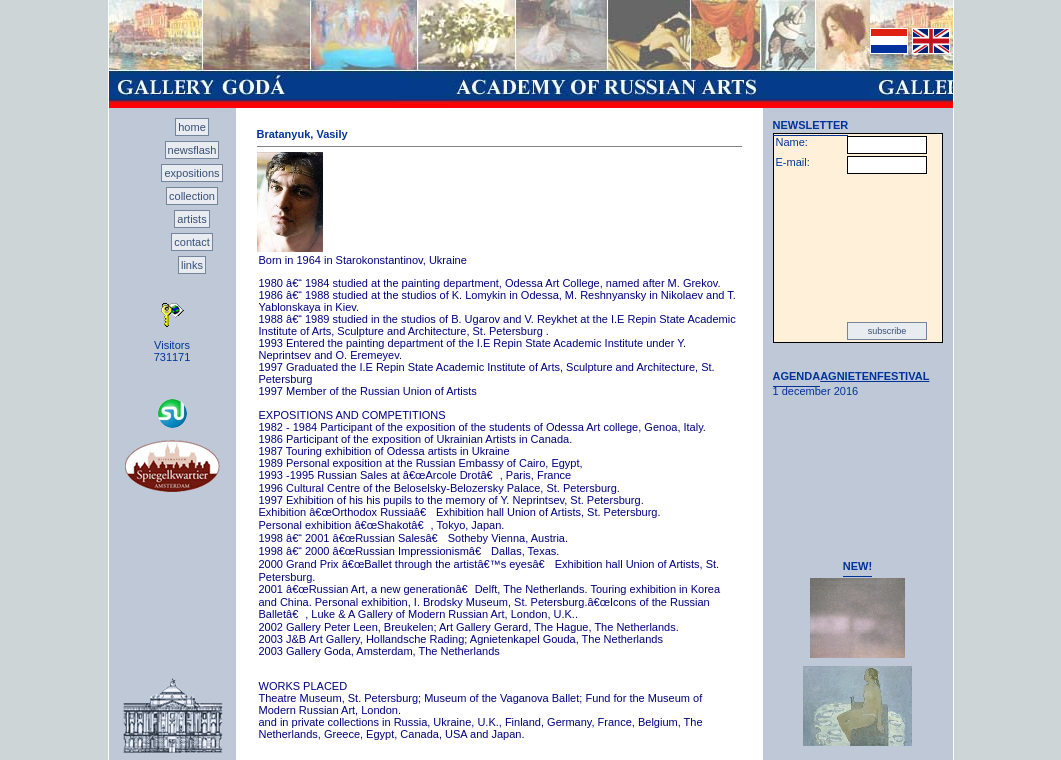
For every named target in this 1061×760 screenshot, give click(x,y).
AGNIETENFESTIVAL (874, 376)
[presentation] (858, 248)
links (192, 265)
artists (191, 219)
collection (192, 196)
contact (191, 242)
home (192, 127)
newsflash (192, 150)
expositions (191, 173)
